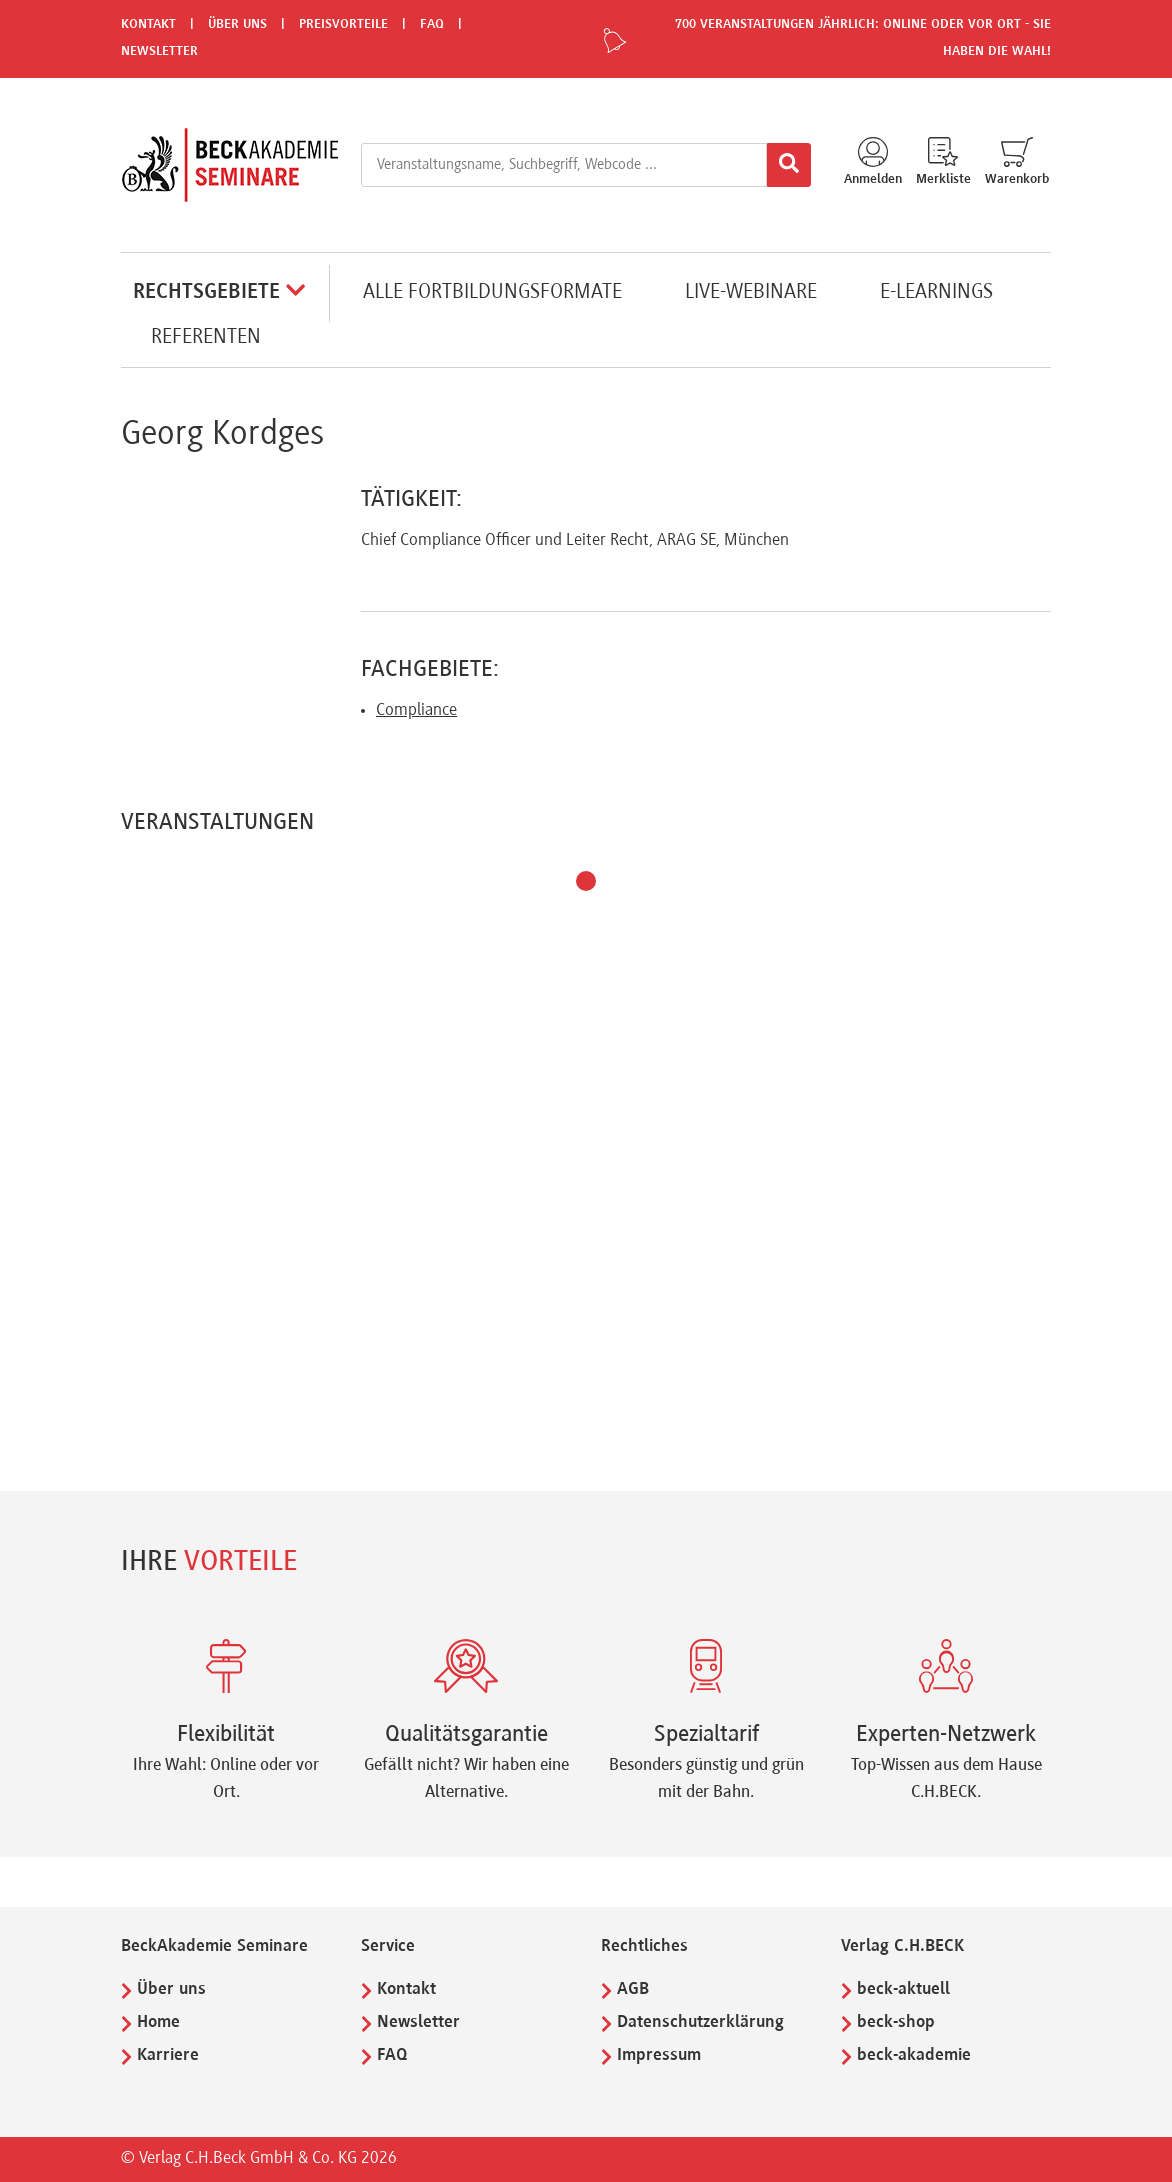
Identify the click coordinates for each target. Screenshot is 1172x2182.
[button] (586, 881)
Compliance (416, 711)
